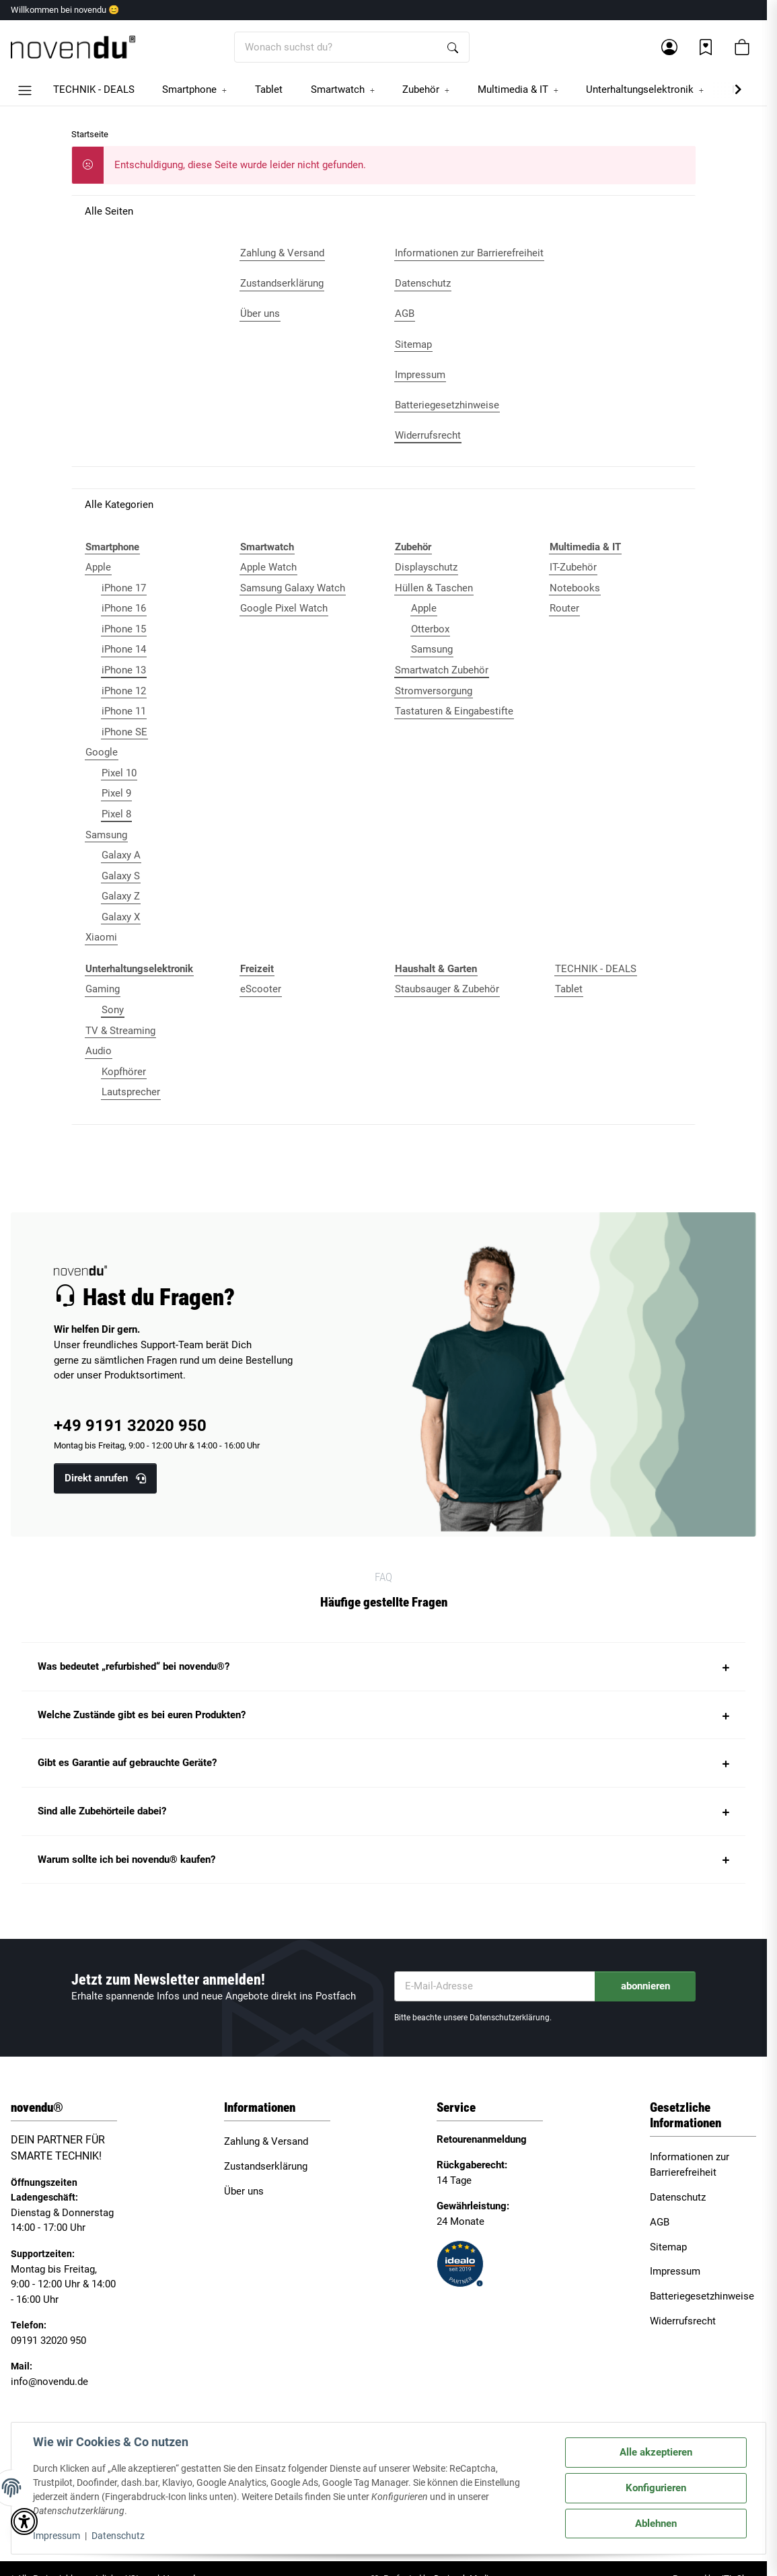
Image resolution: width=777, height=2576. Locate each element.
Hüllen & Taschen (434, 588)
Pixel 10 (119, 773)
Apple (98, 567)
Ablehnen (656, 2523)
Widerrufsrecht (683, 2321)
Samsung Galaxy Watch (292, 588)
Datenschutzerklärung (510, 2017)
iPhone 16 (124, 608)
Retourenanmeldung (482, 2139)
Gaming (102, 989)
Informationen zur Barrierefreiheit (689, 2164)
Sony (113, 1010)
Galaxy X (121, 917)
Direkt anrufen (105, 1478)
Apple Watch (268, 567)
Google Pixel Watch (284, 608)
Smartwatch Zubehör (441, 670)
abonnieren (645, 1986)
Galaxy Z (121, 896)
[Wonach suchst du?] (336, 47)
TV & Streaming (120, 1031)
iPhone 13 (124, 670)
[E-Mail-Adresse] (494, 1986)
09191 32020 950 (48, 2340)
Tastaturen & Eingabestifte (454, 711)
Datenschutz (118, 2535)
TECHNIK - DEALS (595, 969)
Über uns (244, 2191)
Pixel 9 (116, 793)
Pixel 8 (116, 814)
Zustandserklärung (265, 2166)
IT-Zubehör (573, 567)
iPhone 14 (124, 649)
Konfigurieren (656, 2488)
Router (564, 608)
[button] (669, 47)
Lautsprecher (131, 1092)
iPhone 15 (124, 629)
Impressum (56, 2535)
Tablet (569, 989)
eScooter (260, 989)
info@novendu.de (49, 2382)
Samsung (106, 835)
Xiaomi (101, 937)
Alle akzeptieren (656, 2452)
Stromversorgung (433, 691)
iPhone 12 (124, 691)
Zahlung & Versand (266, 2141)
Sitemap (668, 2247)
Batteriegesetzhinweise (702, 2296)
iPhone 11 (124, 711)
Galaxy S (121, 876)
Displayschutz (426, 567)
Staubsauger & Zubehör (447, 989)
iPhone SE (124, 732)
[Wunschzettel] (706, 47)
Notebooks (575, 588)
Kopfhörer (124, 1072)
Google (101, 752)
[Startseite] (73, 47)
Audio (98, 1051)
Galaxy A (121, 855)
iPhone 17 (124, 588)
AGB (659, 2222)
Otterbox (430, 629)
